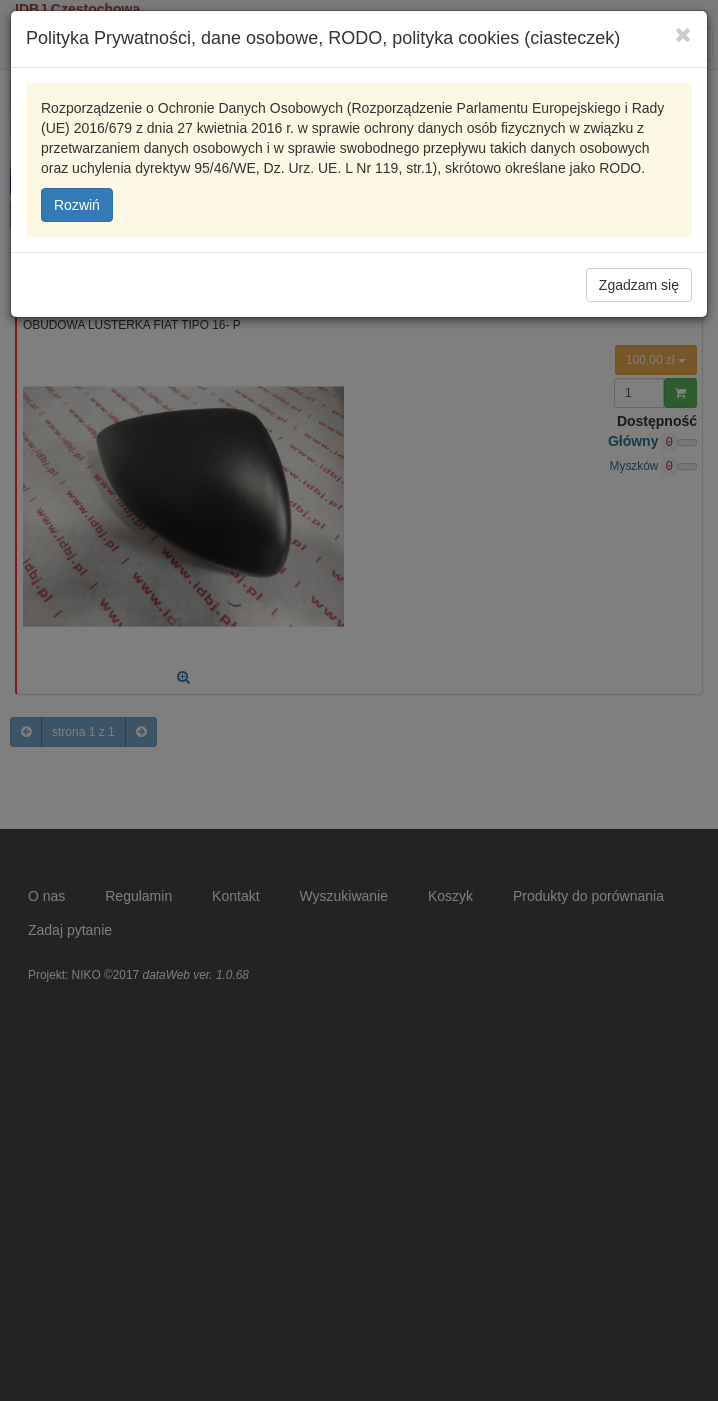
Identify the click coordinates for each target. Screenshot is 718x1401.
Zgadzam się (639, 285)
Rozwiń (77, 205)
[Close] (683, 34)
